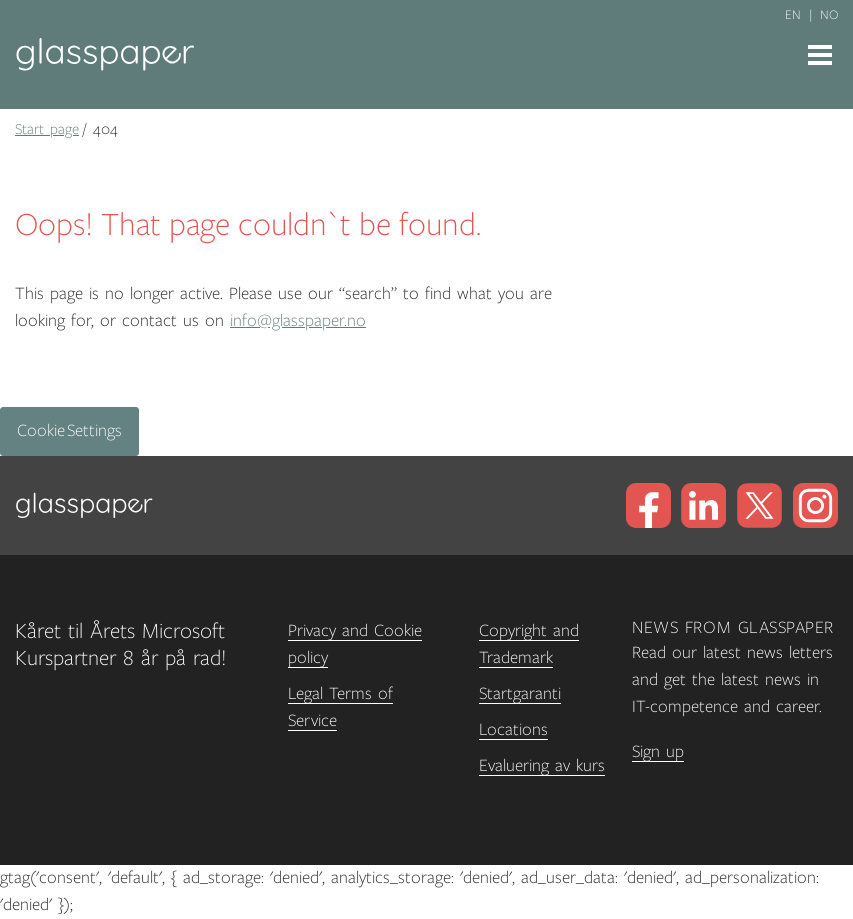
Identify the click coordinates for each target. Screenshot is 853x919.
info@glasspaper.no (298, 321)
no (829, 15)
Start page (47, 129)
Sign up (658, 752)
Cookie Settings (69, 431)
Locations (513, 730)
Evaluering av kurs (542, 766)
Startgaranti (520, 694)
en (793, 15)
